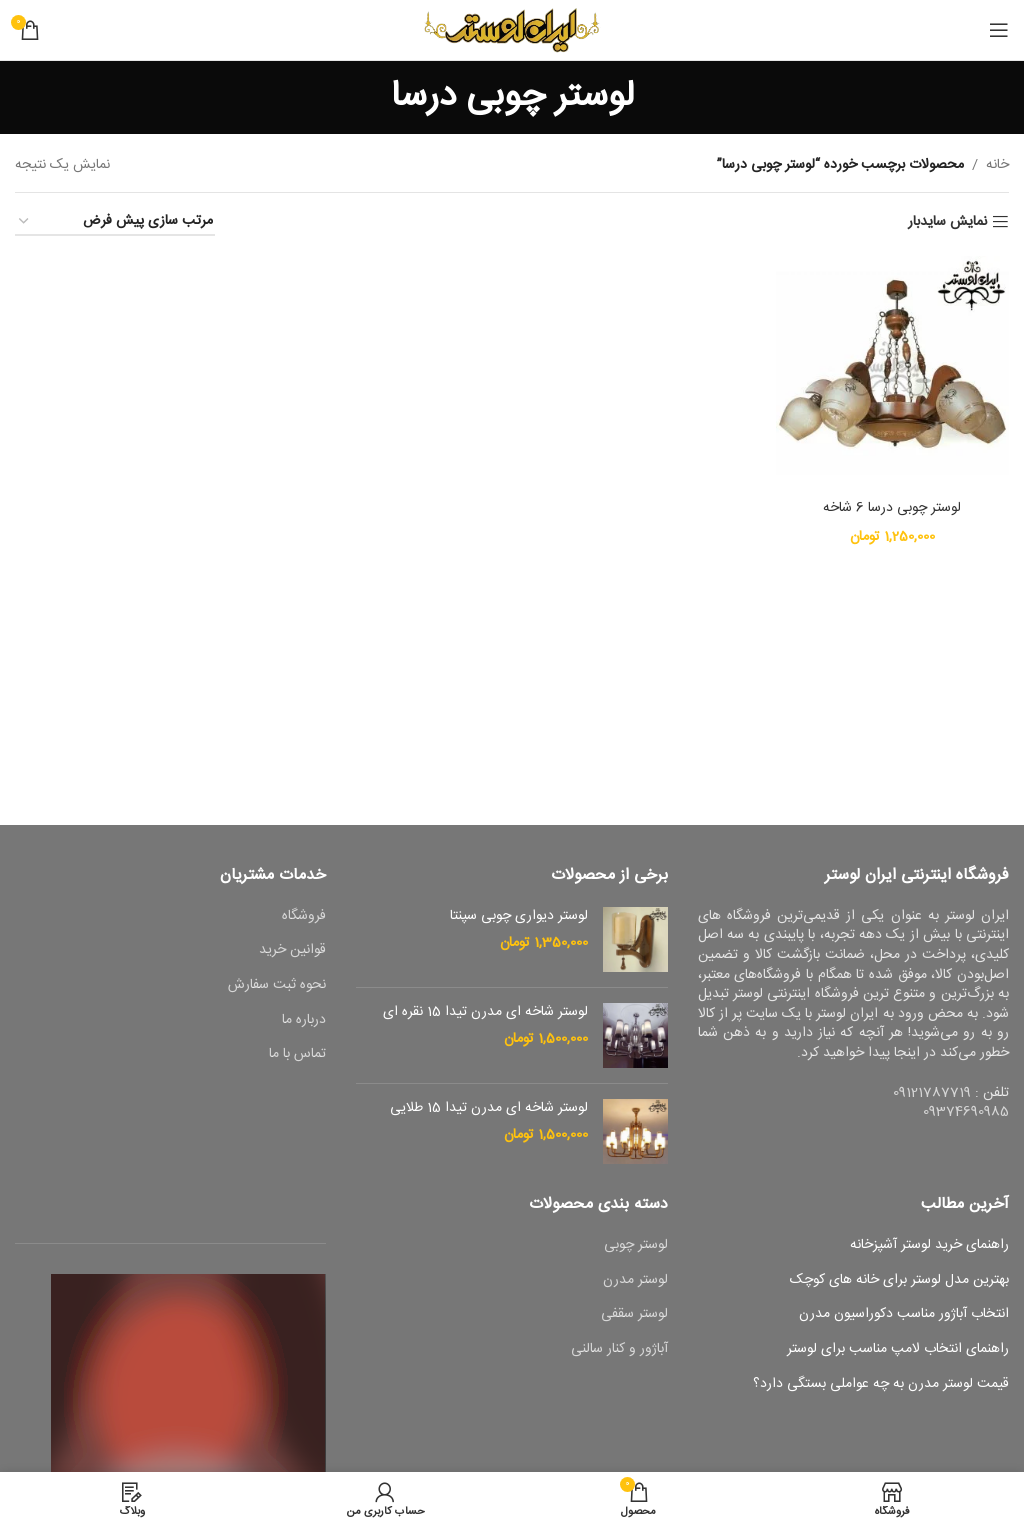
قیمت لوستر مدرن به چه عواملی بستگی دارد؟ (881, 1385)
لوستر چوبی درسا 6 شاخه (892, 508)
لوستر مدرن (635, 1281)
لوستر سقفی (634, 1315)
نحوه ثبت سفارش (277, 986)
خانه (997, 165)
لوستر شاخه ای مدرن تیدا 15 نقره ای (485, 1013)
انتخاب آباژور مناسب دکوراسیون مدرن (904, 1315)
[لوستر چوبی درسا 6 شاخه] (893, 373)
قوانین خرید (292, 951)
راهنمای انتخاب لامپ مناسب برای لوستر (898, 1350)
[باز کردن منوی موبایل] (999, 30)
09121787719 (932, 1093)
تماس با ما (297, 1055)
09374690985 (966, 1112)
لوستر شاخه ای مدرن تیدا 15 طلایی (489, 1109)
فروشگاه (304, 917)
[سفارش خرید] (115, 222)
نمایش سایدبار (947, 222)
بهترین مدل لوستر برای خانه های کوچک (899, 1281)
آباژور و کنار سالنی (619, 1350)
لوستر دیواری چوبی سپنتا (519, 917)
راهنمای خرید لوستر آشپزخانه (929, 1246)
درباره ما (304, 1021)
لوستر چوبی (636, 1246)
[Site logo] (512, 31)
